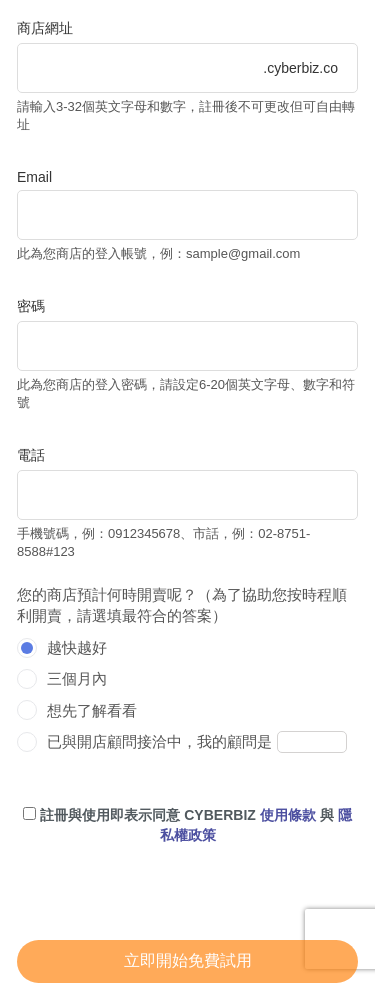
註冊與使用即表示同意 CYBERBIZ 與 (187, 825)
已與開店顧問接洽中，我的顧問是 (159, 741)
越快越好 (77, 647)
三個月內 (77, 678)
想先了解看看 (92, 710)
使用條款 (288, 815)
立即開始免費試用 (188, 960)
